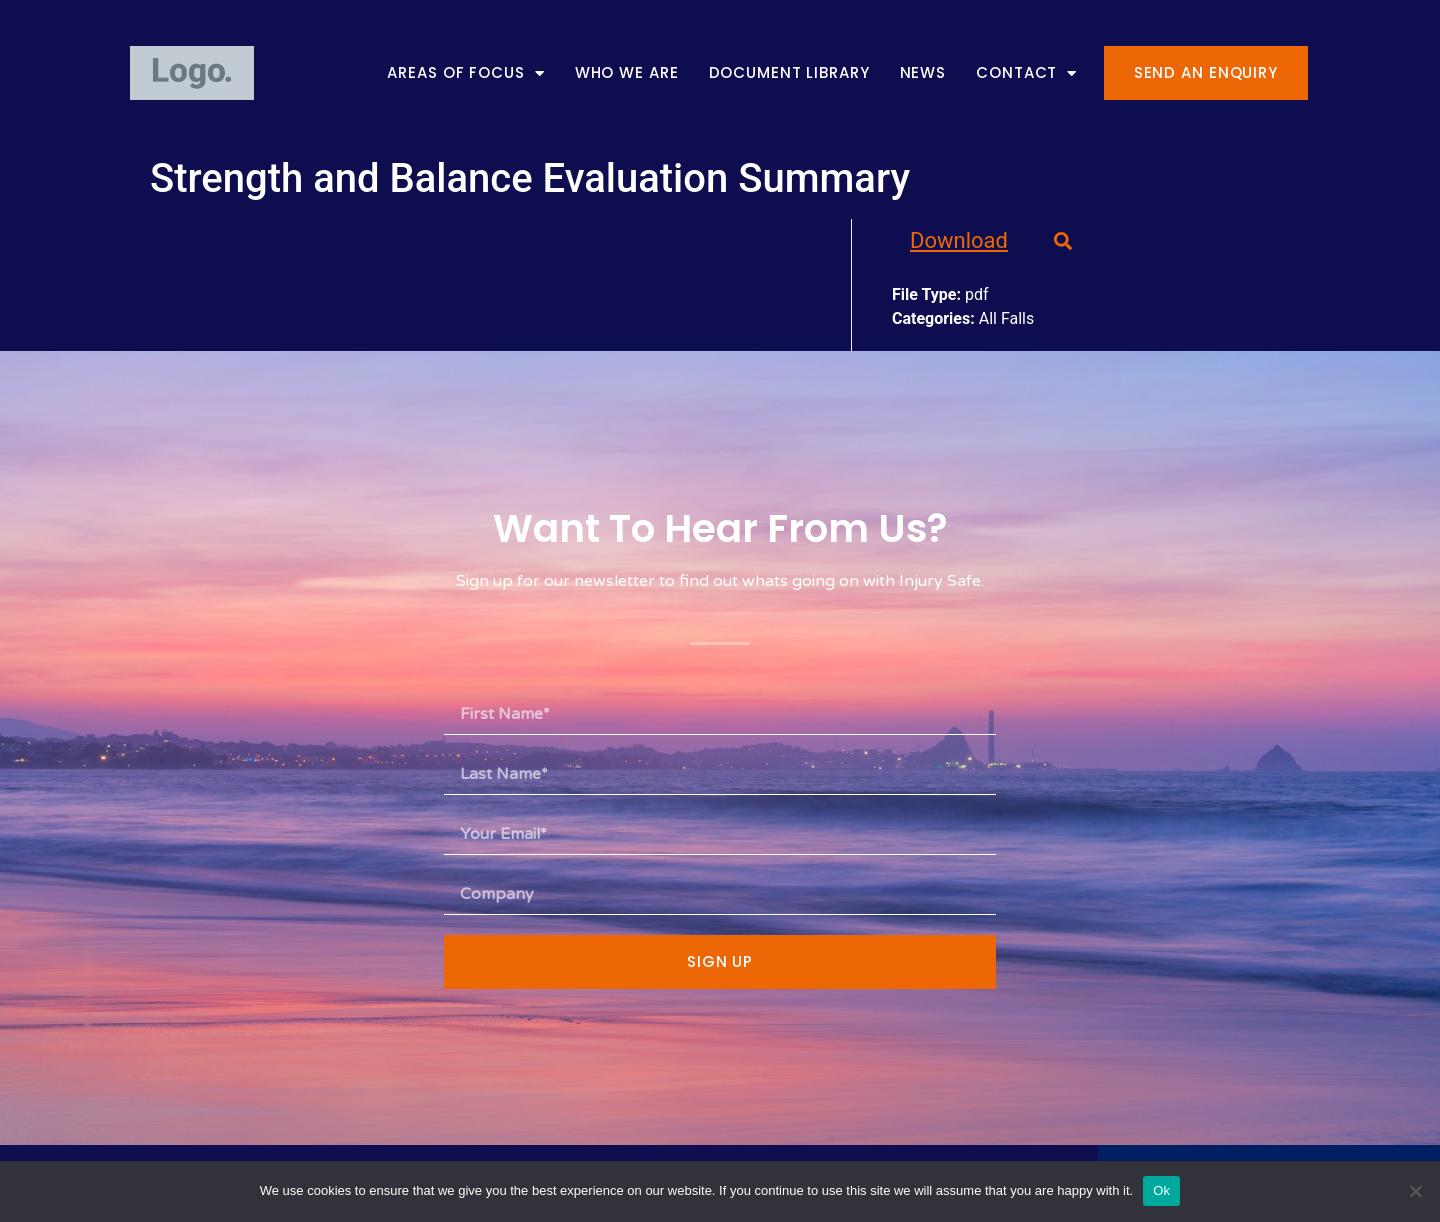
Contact (1026, 73)
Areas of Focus (465, 73)
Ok (1161, 1190)
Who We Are (627, 73)
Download (959, 240)
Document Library (789, 73)
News (923, 73)
